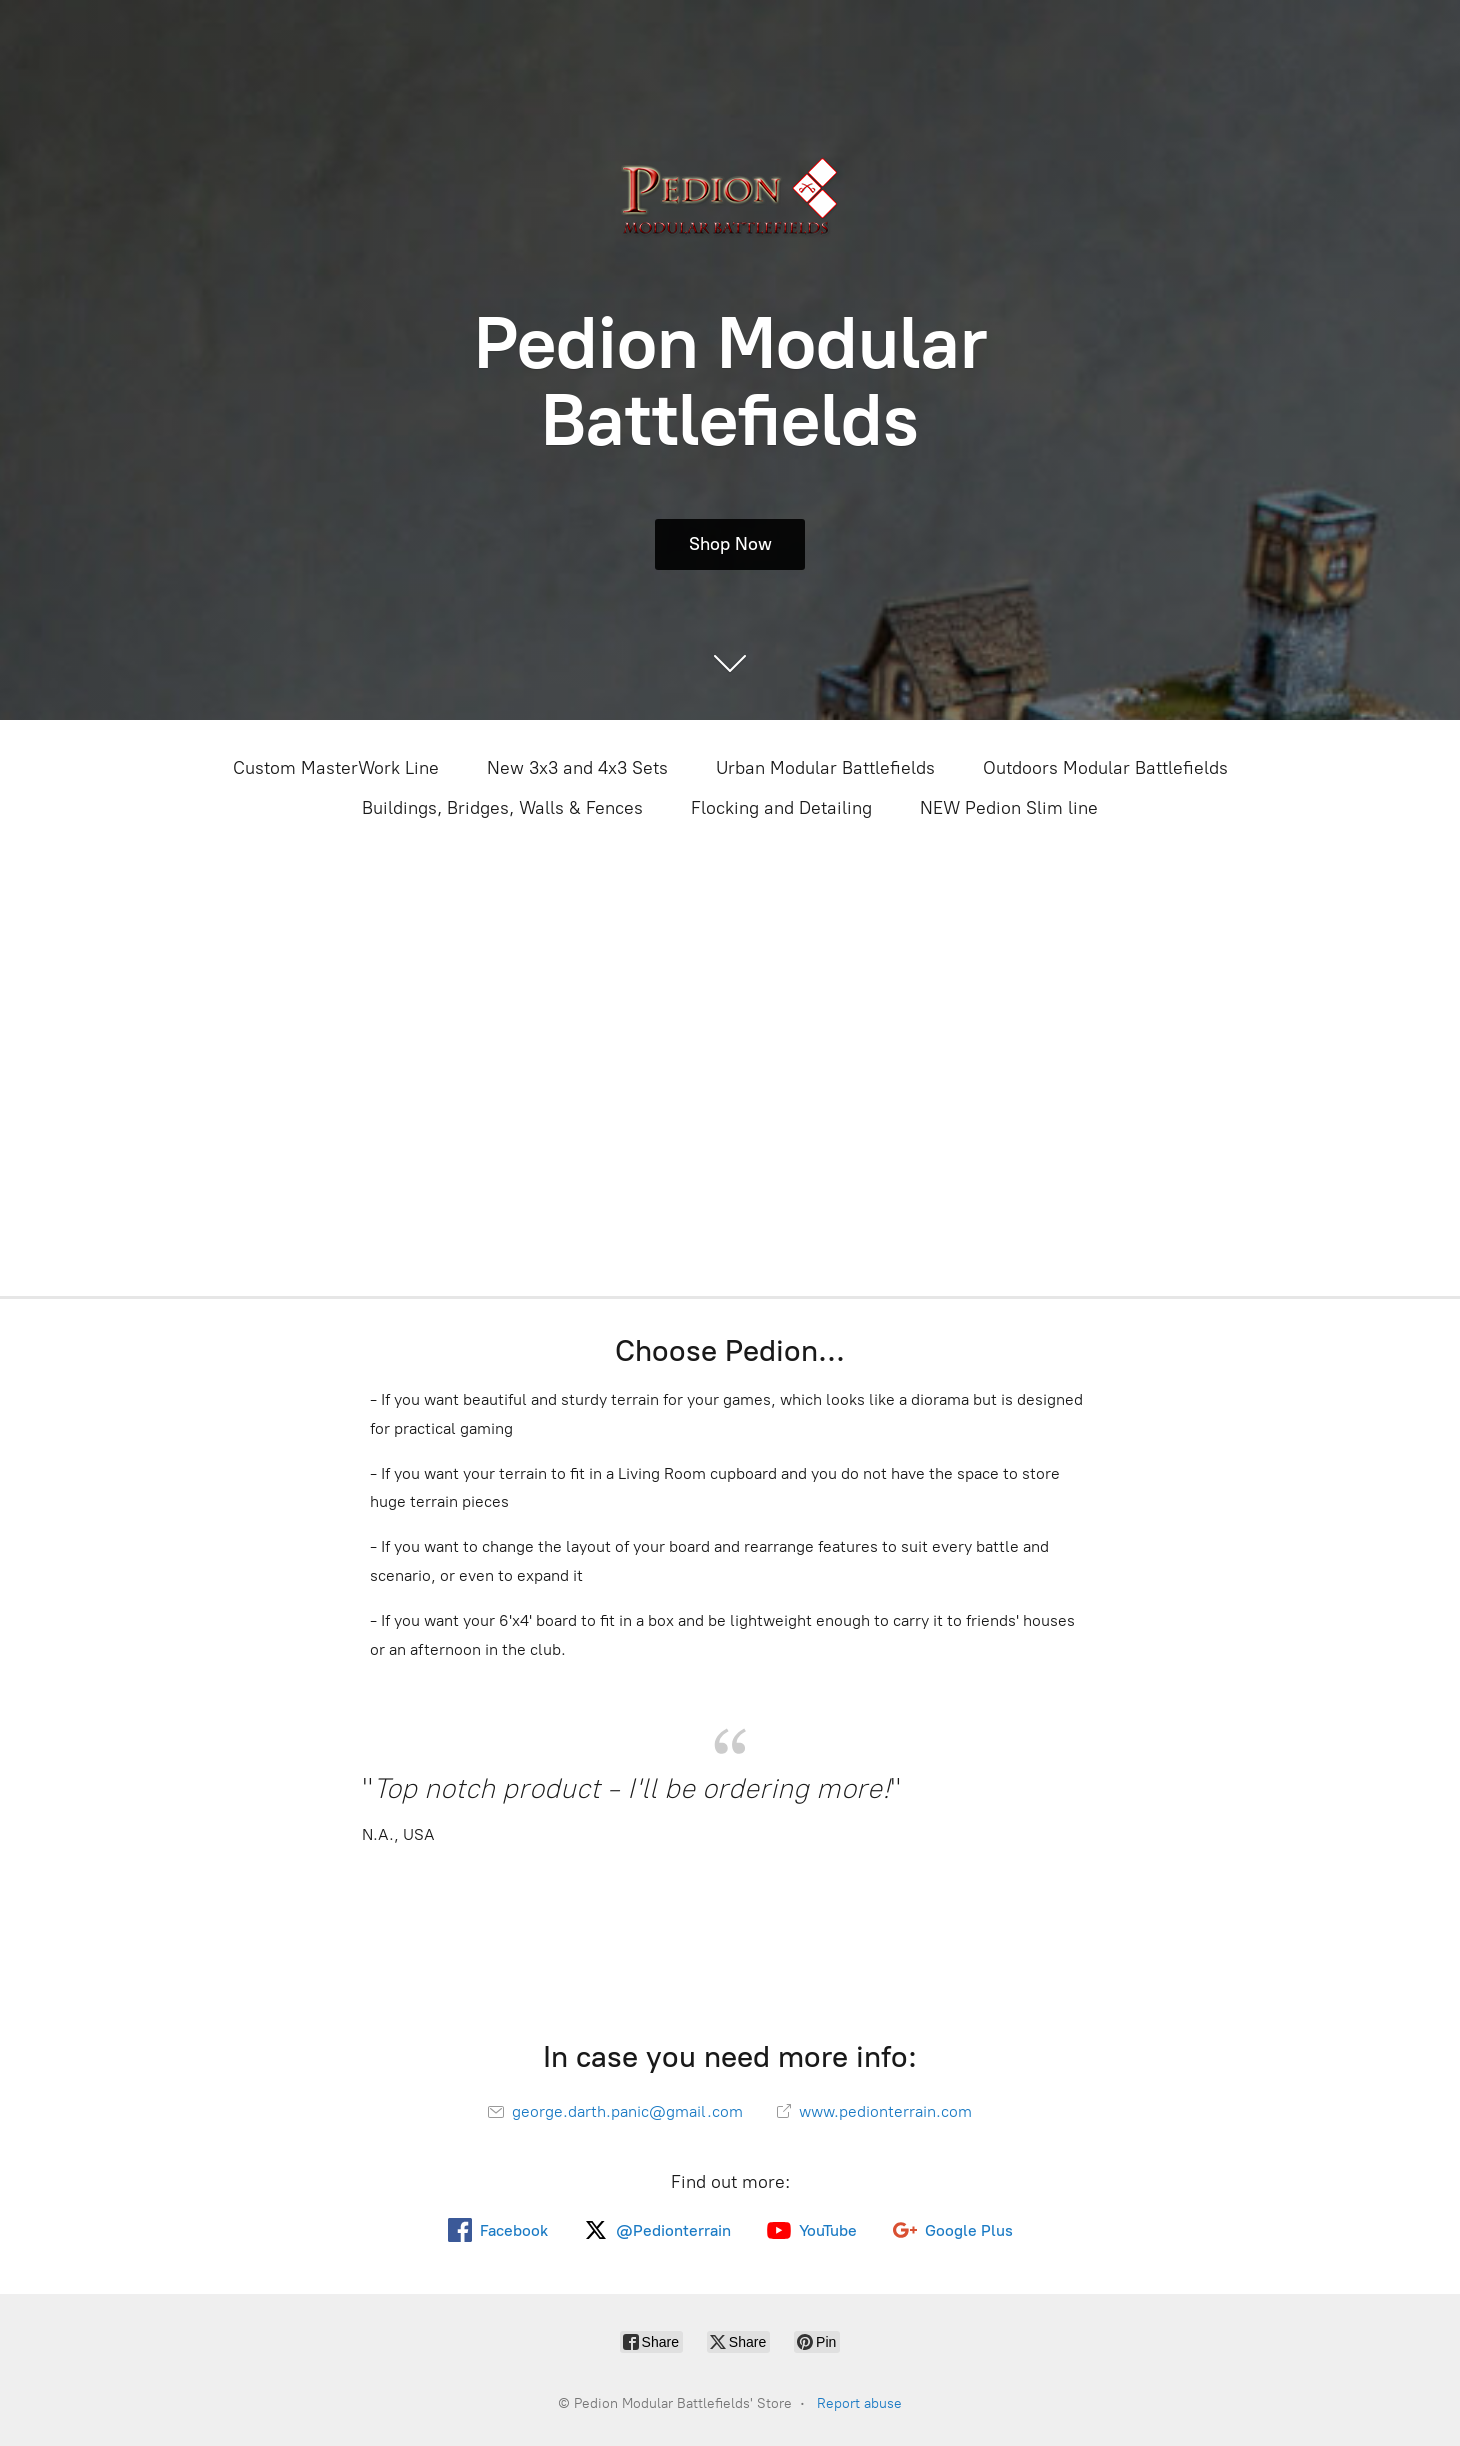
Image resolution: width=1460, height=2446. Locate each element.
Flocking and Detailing (781, 808)
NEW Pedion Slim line (1009, 808)
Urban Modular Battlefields (825, 768)
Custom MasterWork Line (336, 768)
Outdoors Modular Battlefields (1105, 768)
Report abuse (859, 2403)
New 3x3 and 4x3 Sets (577, 768)
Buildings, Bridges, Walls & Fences (502, 808)
